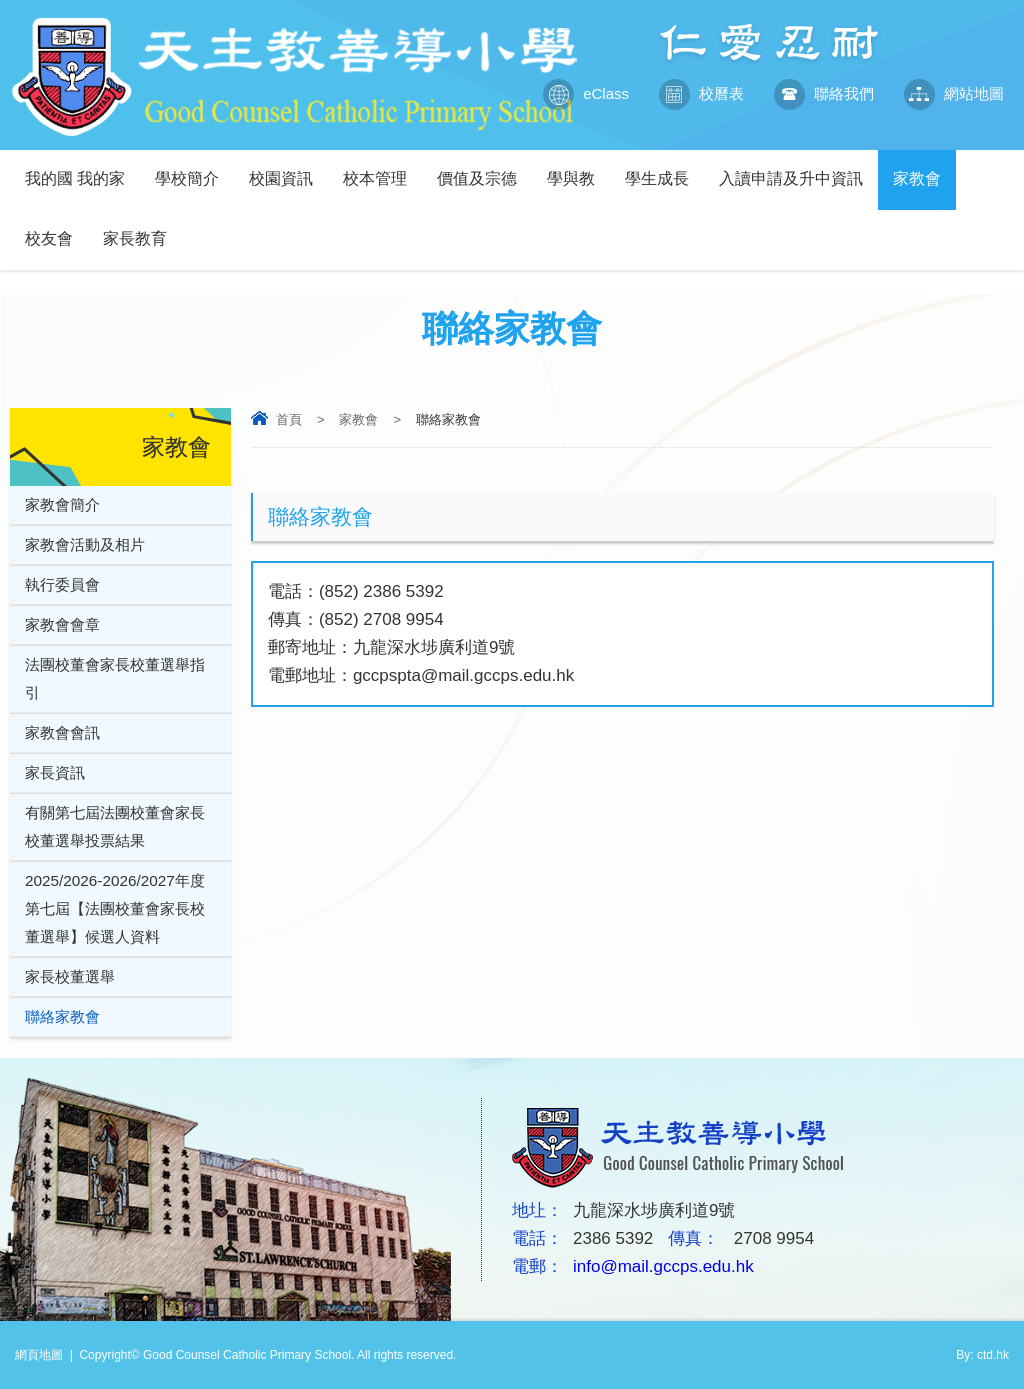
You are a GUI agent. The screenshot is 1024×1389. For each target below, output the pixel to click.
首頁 (289, 419)
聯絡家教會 (62, 1016)
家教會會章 (62, 624)
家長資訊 (55, 772)
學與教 (578, 168)
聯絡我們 (824, 94)
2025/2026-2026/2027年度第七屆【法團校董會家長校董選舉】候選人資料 (115, 908)
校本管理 (382, 168)
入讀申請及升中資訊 (798, 168)
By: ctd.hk (982, 1355)
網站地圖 (954, 94)
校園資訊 (288, 168)
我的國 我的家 (82, 168)
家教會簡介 (62, 504)
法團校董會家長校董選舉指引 (115, 678)
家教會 (924, 168)
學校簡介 (194, 168)
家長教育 (142, 228)
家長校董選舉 (70, 976)
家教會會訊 (62, 732)
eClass (586, 94)
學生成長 (664, 168)
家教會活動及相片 (85, 544)
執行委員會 (62, 584)
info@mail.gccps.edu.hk (663, 1266)
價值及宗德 (484, 168)
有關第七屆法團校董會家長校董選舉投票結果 (115, 826)
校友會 (56, 228)
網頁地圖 (39, 1355)
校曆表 (701, 94)
